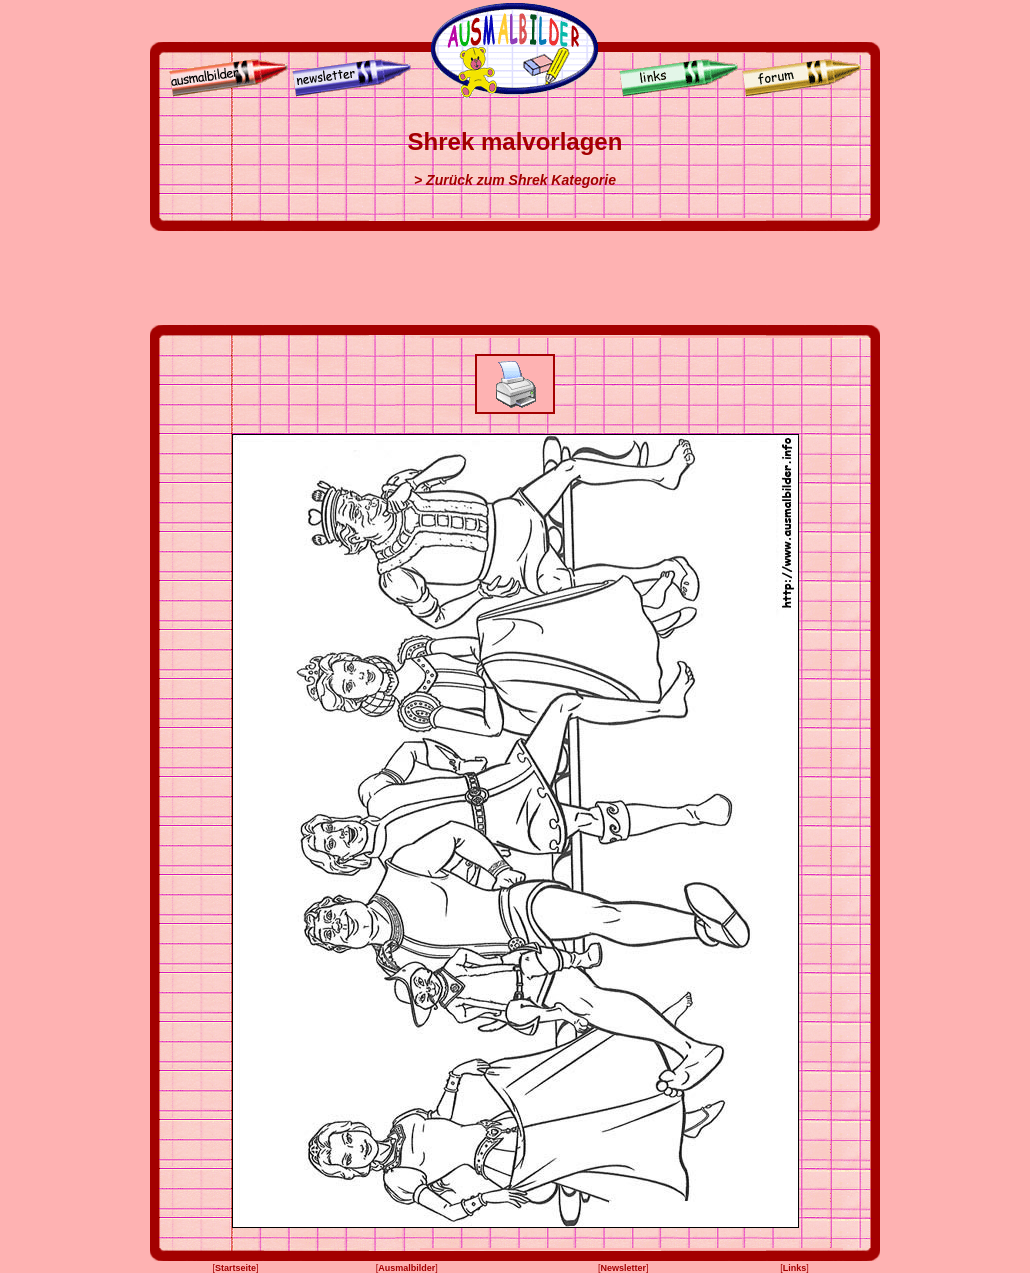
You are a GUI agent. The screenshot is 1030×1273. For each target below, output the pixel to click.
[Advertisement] (515, 278)
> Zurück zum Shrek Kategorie (515, 180)
